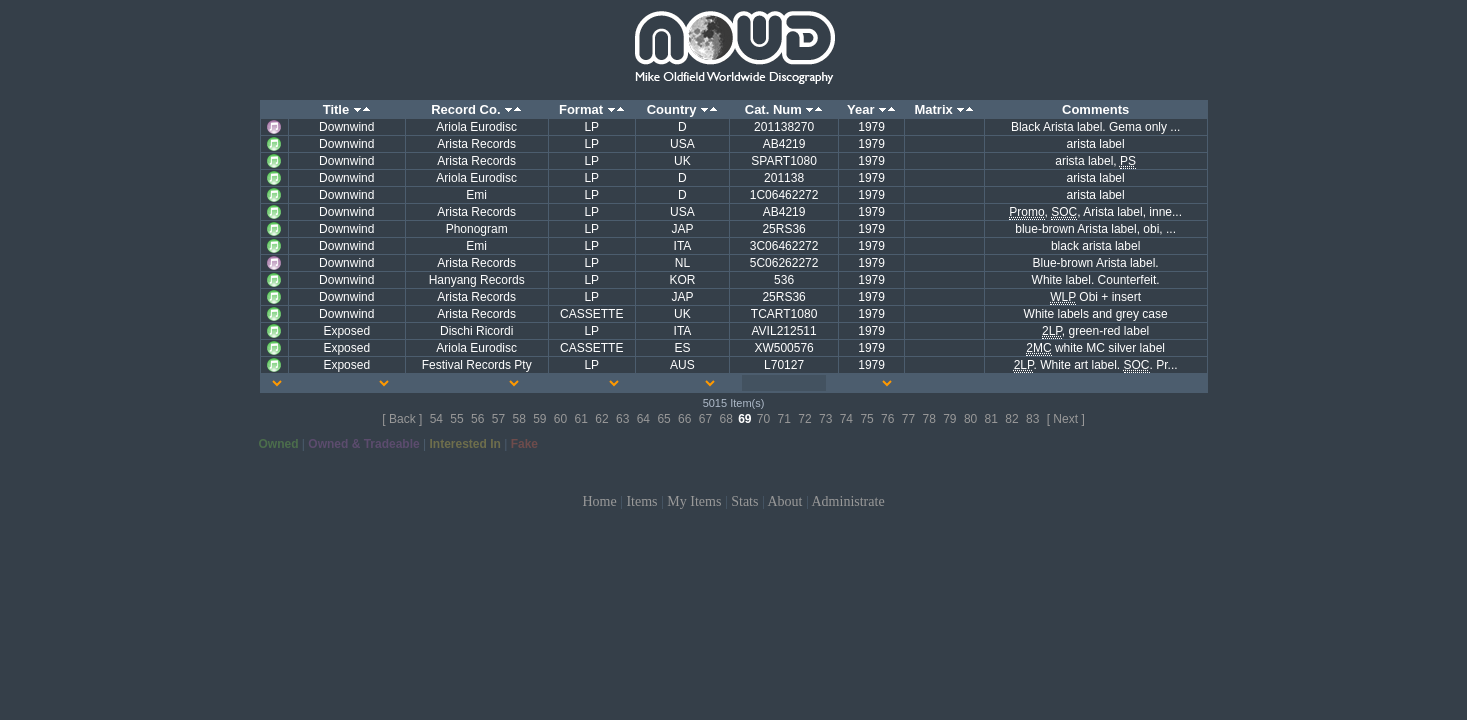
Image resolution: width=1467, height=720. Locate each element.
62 (601, 419)
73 (825, 419)
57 (498, 419)
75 (866, 419)
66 (684, 419)
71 (784, 419)
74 (846, 419)
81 (991, 419)
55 (456, 419)
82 (1011, 419)
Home (599, 501)
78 (928, 419)
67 (705, 419)
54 (436, 419)
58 (518, 419)
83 (1032, 419)
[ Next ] (1066, 419)
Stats (744, 501)
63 (622, 419)
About (784, 501)
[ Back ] (402, 419)
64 (643, 419)
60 (560, 419)
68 (725, 419)
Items (641, 501)
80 (970, 419)
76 (887, 419)
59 (539, 419)
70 (763, 419)
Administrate (848, 501)
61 (581, 419)
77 (908, 419)
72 (804, 419)
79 (949, 419)
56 (477, 419)
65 (663, 419)
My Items (694, 501)
